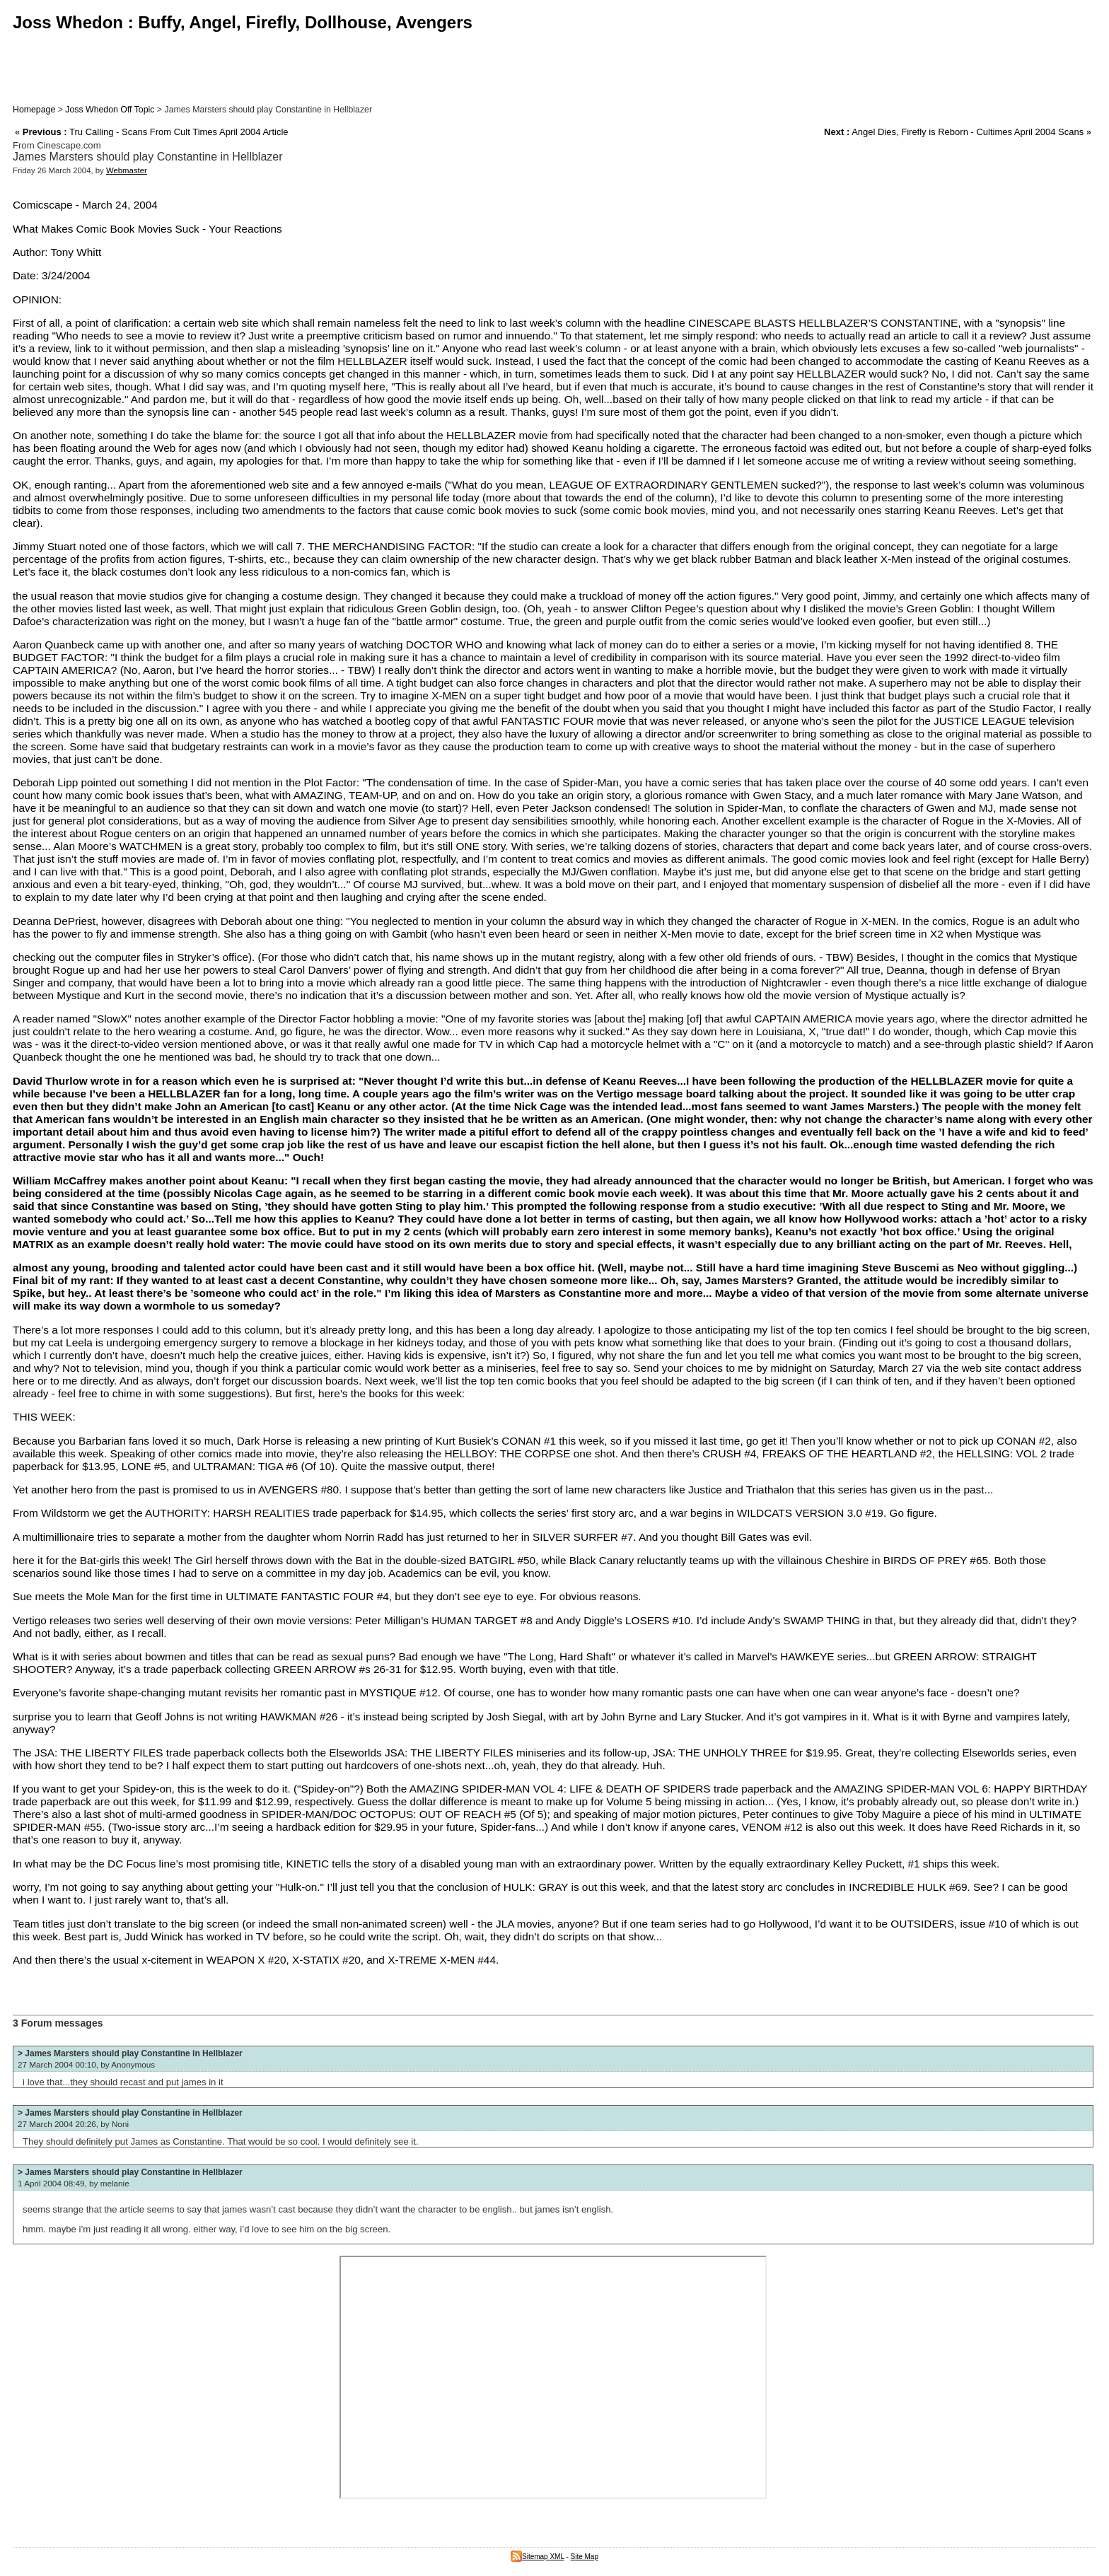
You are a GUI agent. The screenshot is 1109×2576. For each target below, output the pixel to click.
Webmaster (126, 170)
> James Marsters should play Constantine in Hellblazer (130, 2053)
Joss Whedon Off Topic (109, 110)
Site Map (584, 2556)
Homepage (34, 110)
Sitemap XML (537, 2556)
